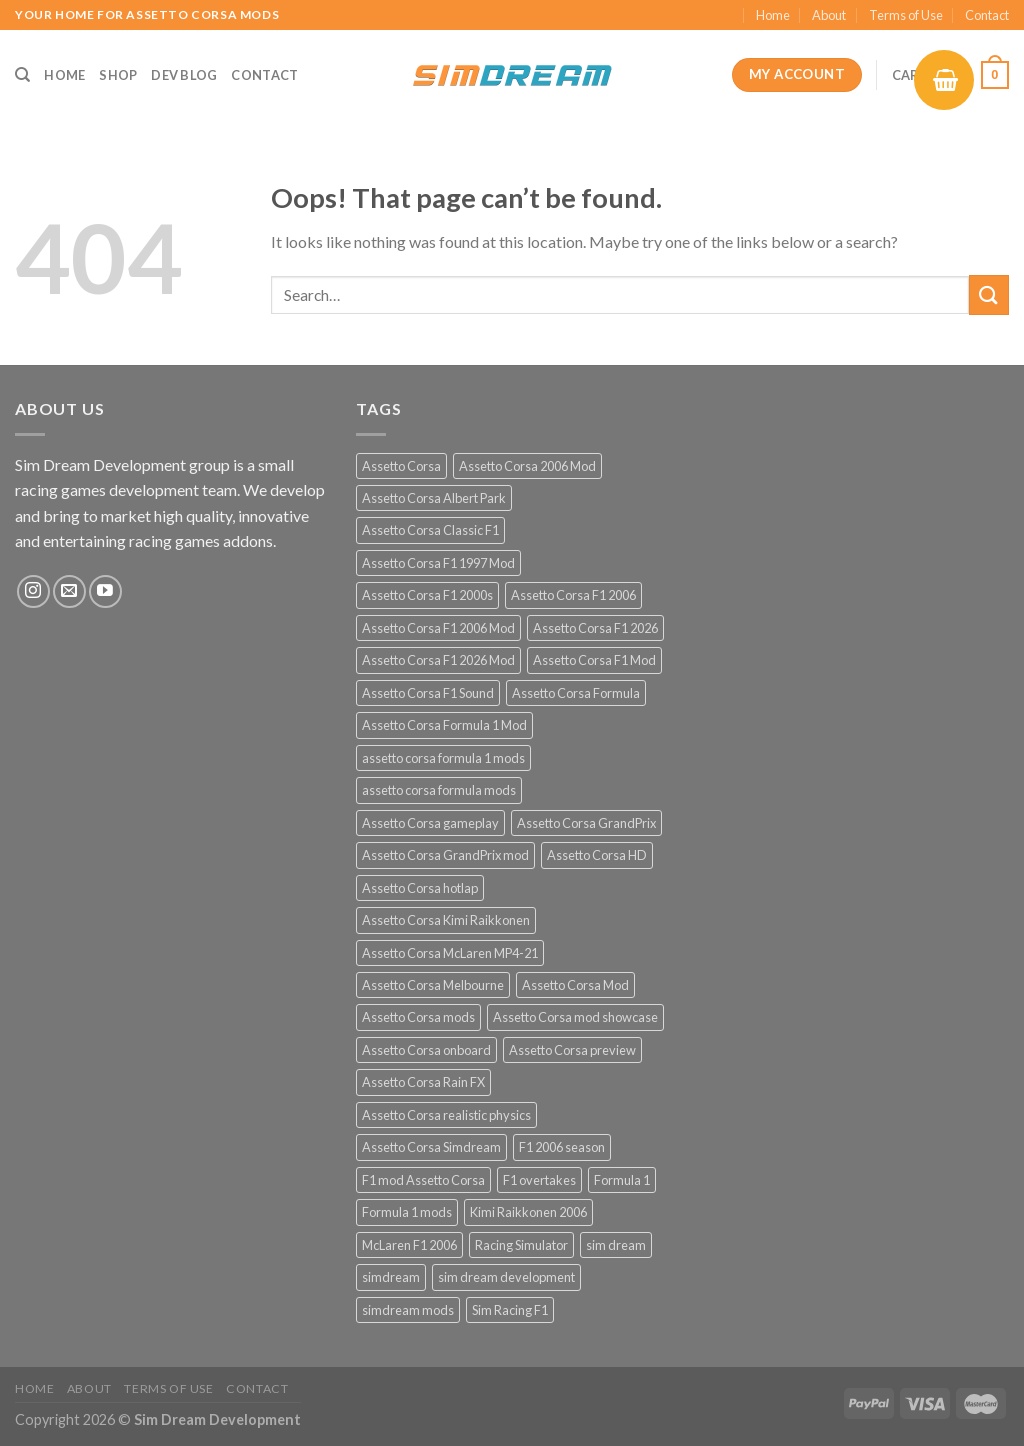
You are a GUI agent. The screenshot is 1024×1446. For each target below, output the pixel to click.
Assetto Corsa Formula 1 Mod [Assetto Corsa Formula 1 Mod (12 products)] (444, 725)
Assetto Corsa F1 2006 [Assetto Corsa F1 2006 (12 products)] (573, 595)
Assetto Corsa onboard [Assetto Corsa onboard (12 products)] (426, 1050)
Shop (118, 75)
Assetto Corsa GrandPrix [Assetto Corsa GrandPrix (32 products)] (586, 823)
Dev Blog (184, 75)
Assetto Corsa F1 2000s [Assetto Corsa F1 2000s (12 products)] (427, 595)
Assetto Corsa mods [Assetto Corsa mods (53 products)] (418, 1017)
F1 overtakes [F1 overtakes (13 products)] (539, 1180)
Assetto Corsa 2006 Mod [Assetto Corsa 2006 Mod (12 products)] (527, 466)
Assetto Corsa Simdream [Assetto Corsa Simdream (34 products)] (431, 1147)
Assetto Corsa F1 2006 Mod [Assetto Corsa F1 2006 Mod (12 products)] (438, 628)
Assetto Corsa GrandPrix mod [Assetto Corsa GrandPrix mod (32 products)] (445, 855)
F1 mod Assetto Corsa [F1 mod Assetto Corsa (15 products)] (423, 1180)
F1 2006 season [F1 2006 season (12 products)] (562, 1147)
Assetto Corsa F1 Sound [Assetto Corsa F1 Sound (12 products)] (428, 693)
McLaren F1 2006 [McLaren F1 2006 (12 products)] (409, 1245)
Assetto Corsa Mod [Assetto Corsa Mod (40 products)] (575, 985)
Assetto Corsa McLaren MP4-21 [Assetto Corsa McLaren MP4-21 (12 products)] (450, 953)
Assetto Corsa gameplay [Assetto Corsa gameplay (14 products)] (430, 823)
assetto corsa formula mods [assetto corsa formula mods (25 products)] (439, 790)
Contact (987, 15)
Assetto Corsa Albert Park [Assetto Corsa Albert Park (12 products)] (434, 498)
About (829, 15)
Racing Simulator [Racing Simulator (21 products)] (521, 1245)
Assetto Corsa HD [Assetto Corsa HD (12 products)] (597, 855)
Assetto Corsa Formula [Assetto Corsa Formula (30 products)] (576, 693)
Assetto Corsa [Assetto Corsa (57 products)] (401, 466)
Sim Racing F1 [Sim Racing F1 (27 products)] (510, 1310)
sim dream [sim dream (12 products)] (616, 1245)
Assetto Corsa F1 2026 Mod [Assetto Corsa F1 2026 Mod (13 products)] (438, 660)
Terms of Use (906, 15)
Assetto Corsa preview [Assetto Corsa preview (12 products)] (572, 1050)
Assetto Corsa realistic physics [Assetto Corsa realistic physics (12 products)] (446, 1115)
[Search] (22, 75)
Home (773, 15)
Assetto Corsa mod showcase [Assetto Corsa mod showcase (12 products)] (575, 1017)
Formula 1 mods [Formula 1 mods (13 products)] (407, 1212)
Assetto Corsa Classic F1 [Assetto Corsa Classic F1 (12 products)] (430, 530)
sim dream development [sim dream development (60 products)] (506, 1277)
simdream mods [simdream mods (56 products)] (408, 1310)
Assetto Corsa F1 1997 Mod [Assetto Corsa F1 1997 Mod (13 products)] (438, 563)
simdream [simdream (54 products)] (391, 1277)
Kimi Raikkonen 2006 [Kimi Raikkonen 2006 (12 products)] (528, 1212)
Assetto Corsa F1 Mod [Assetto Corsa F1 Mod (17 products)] (594, 660)
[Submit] (989, 294)
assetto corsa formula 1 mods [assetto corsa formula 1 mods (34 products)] (443, 758)
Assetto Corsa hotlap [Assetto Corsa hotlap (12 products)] (420, 888)
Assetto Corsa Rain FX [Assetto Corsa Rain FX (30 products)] (423, 1082)
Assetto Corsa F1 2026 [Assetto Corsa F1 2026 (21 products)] (595, 628)
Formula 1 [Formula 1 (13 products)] (622, 1180)
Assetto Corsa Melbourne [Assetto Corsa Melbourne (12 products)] (433, 985)
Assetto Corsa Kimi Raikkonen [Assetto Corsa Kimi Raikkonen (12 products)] (446, 920)
